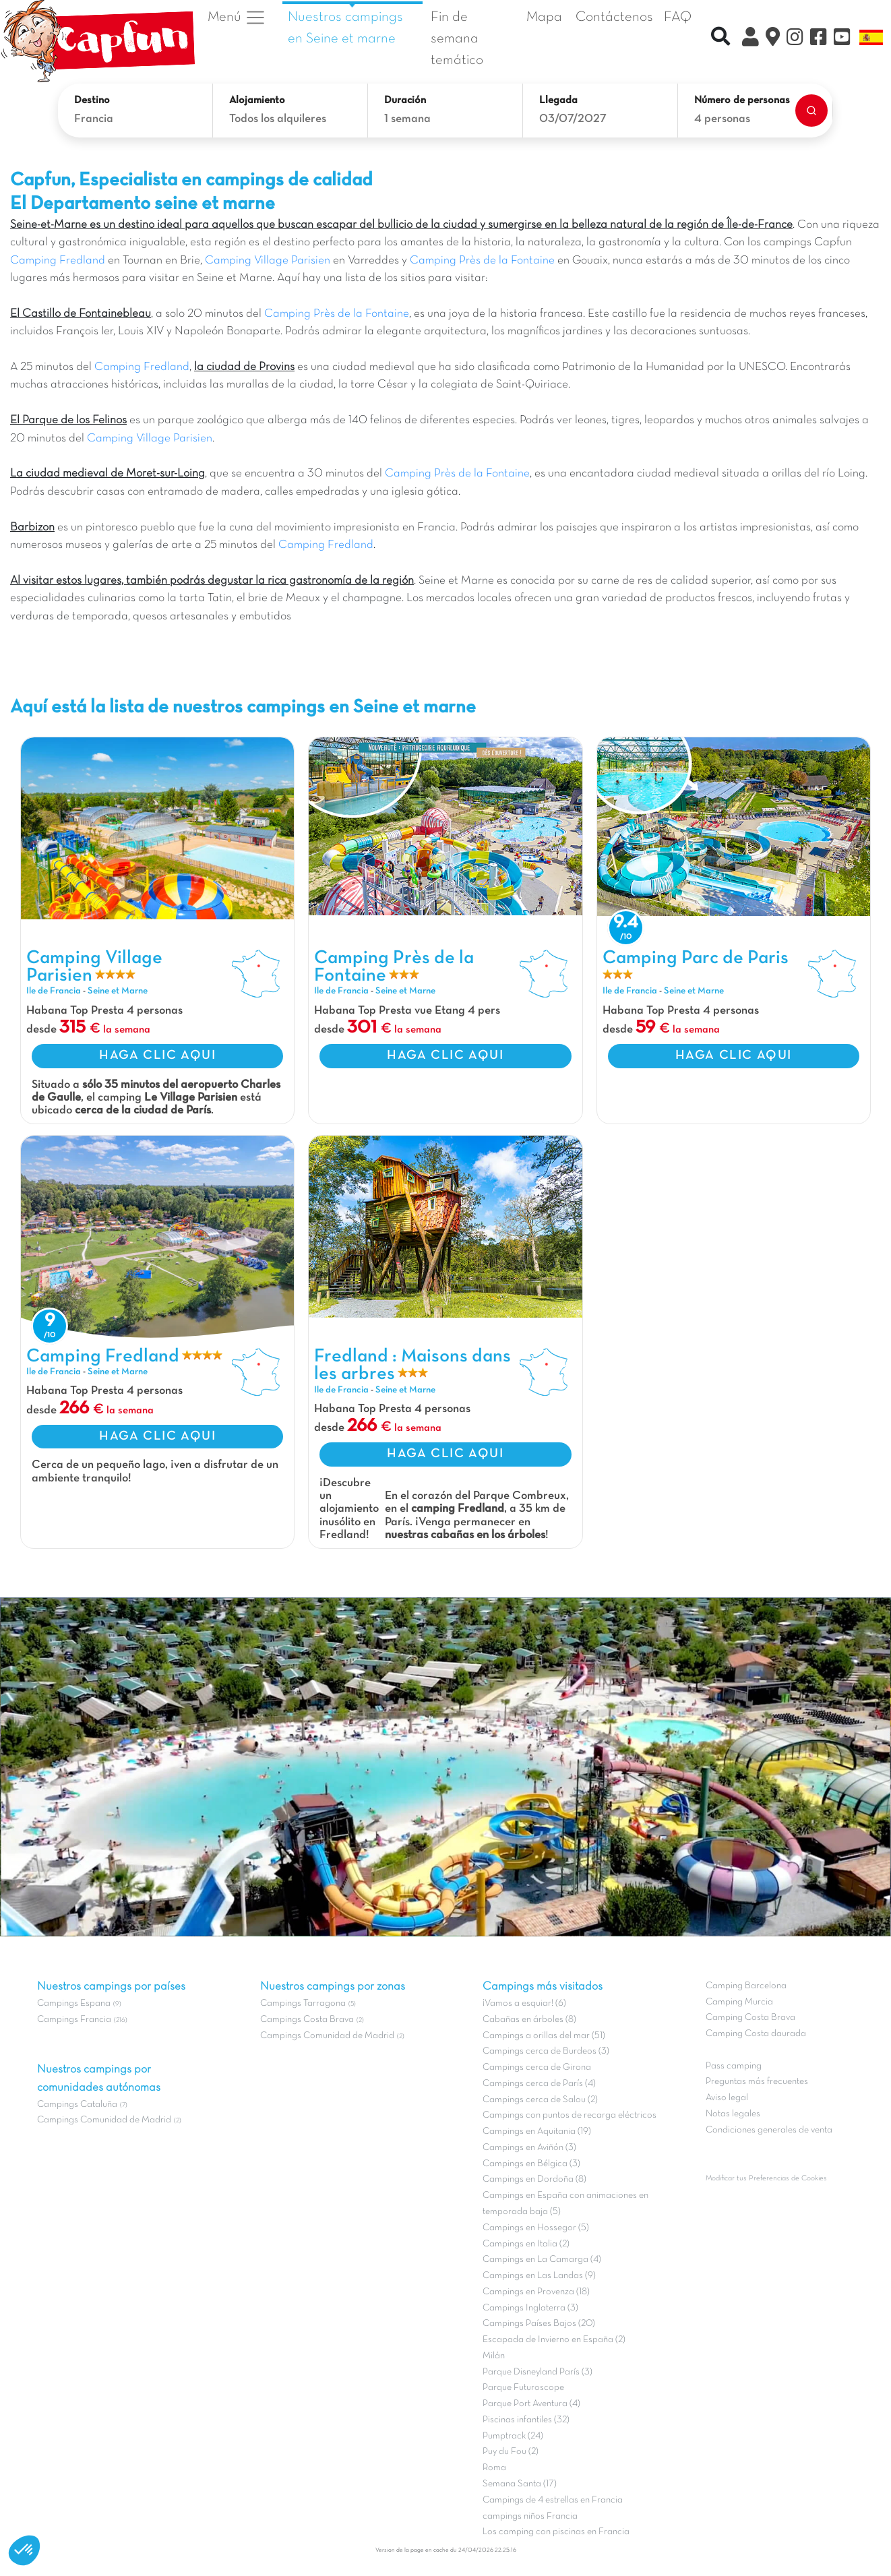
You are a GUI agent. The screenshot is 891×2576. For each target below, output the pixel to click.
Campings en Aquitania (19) (537, 2131)
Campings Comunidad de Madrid (104, 2120)
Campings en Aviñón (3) (529, 2147)
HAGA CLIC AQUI (157, 1055)
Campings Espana (74, 2003)
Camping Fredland (57, 260)
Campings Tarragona (303, 2003)
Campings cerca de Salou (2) (540, 2099)
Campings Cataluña (77, 2104)
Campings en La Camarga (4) (542, 2259)
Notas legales (733, 2114)
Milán (494, 2356)
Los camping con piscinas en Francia (556, 2531)
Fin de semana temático (457, 38)
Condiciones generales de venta (769, 2130)
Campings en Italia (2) (526, 2244)
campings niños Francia (530, 2516)
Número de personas (742, 100)
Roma (494, 2467)
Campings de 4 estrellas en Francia (553, 2500)
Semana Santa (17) (520, 2484)
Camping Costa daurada (756, 2033)
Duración (405, 100)
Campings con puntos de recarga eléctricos (569, 2115)
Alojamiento (257, 100)
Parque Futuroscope (523, 2387)
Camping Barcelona (746, 1986)
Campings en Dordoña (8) (534, 2179)
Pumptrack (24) (513, 2436)
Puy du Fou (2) (511, 2451)
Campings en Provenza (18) (536, 2292)
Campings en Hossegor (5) (536, 2228)
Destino (92, 100)
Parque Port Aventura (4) (531, 2403)
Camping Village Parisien (267, 260)
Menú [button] (237, 17)
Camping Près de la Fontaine (482, 260)
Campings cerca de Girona (537, 2067)
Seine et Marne (118, 991)
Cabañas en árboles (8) (529, 2019)
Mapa (544, 17)
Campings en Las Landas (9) (539, 2275)
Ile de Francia (53, 991)
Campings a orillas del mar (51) (544, 2035)
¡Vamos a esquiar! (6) (524, 2003)
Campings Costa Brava (307, 2019)
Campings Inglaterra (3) (530, 2308)
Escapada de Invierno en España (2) (554, 2339)
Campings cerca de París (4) (539, 2083)
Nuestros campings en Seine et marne (345, 28)
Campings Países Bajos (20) (539, 2323)
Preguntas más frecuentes (757, 2081)
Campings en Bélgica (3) (531, 2163)
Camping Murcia (739, 2002)
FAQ (678, 17)
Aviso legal (727, 2097)
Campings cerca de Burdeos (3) (546, 2051)
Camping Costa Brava (750, 2017)
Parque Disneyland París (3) (537, 2372)
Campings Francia (74, 2019)
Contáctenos (614, 17)
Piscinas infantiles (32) (526, 2420)
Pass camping (734, 2066)
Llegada (558, 100)
